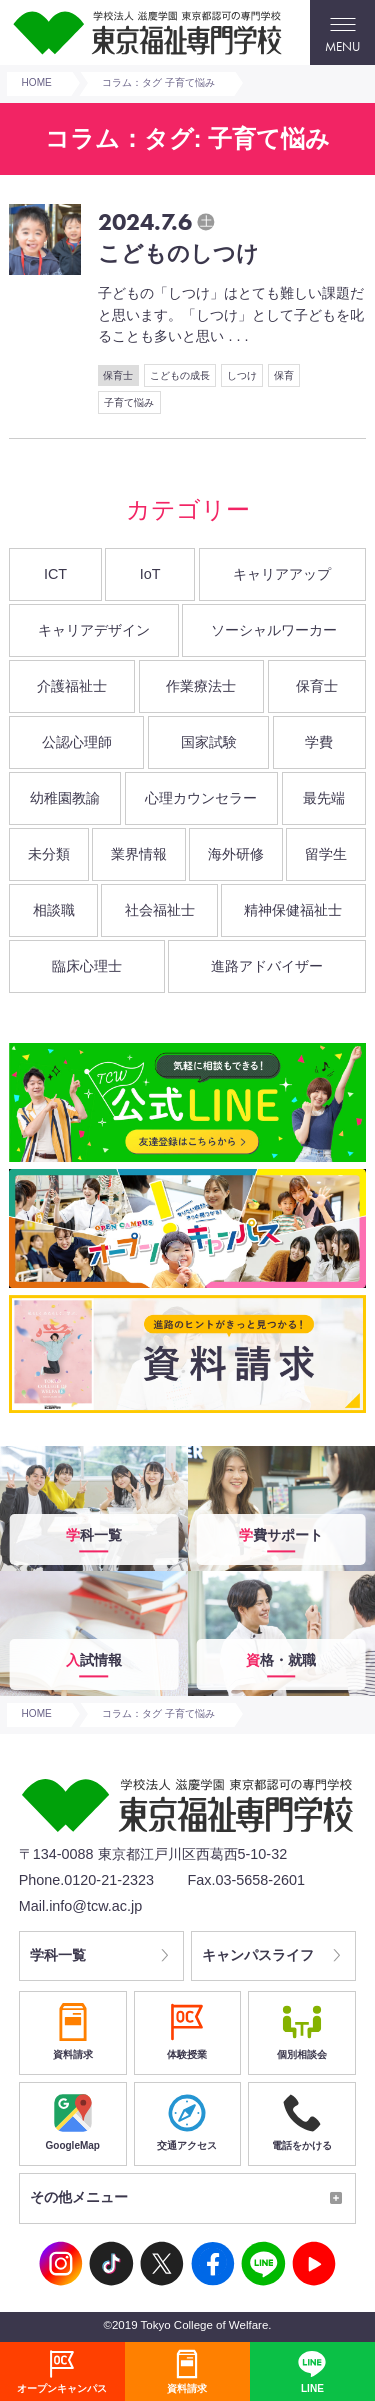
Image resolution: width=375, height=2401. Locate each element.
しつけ (242, 375)
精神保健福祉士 (293, 910)
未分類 (49, 854)
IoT (150, 574)
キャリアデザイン (94, 630)
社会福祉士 (160, 910)
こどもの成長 (180, 375)
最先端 (324, 798)
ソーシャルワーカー (274, 630)
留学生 (326, 854)
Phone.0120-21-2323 (86, 1880)
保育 (284, 375)
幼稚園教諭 (65, 798)
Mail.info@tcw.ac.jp (80, 1906)
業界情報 (139, 854)
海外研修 (236, 854)
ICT (55, 574)
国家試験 (209, 742)
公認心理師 (77, 742)
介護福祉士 (72, 686)
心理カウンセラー (201, 798)
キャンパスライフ (259, 1956)
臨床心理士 (87, 966)
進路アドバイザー (267, 966)
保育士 (118, 375)
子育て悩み (129, 402)
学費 (319, 742)
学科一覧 (59, 1956)
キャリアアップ (282, 574)
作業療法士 (201, 686)
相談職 (54, 910)
